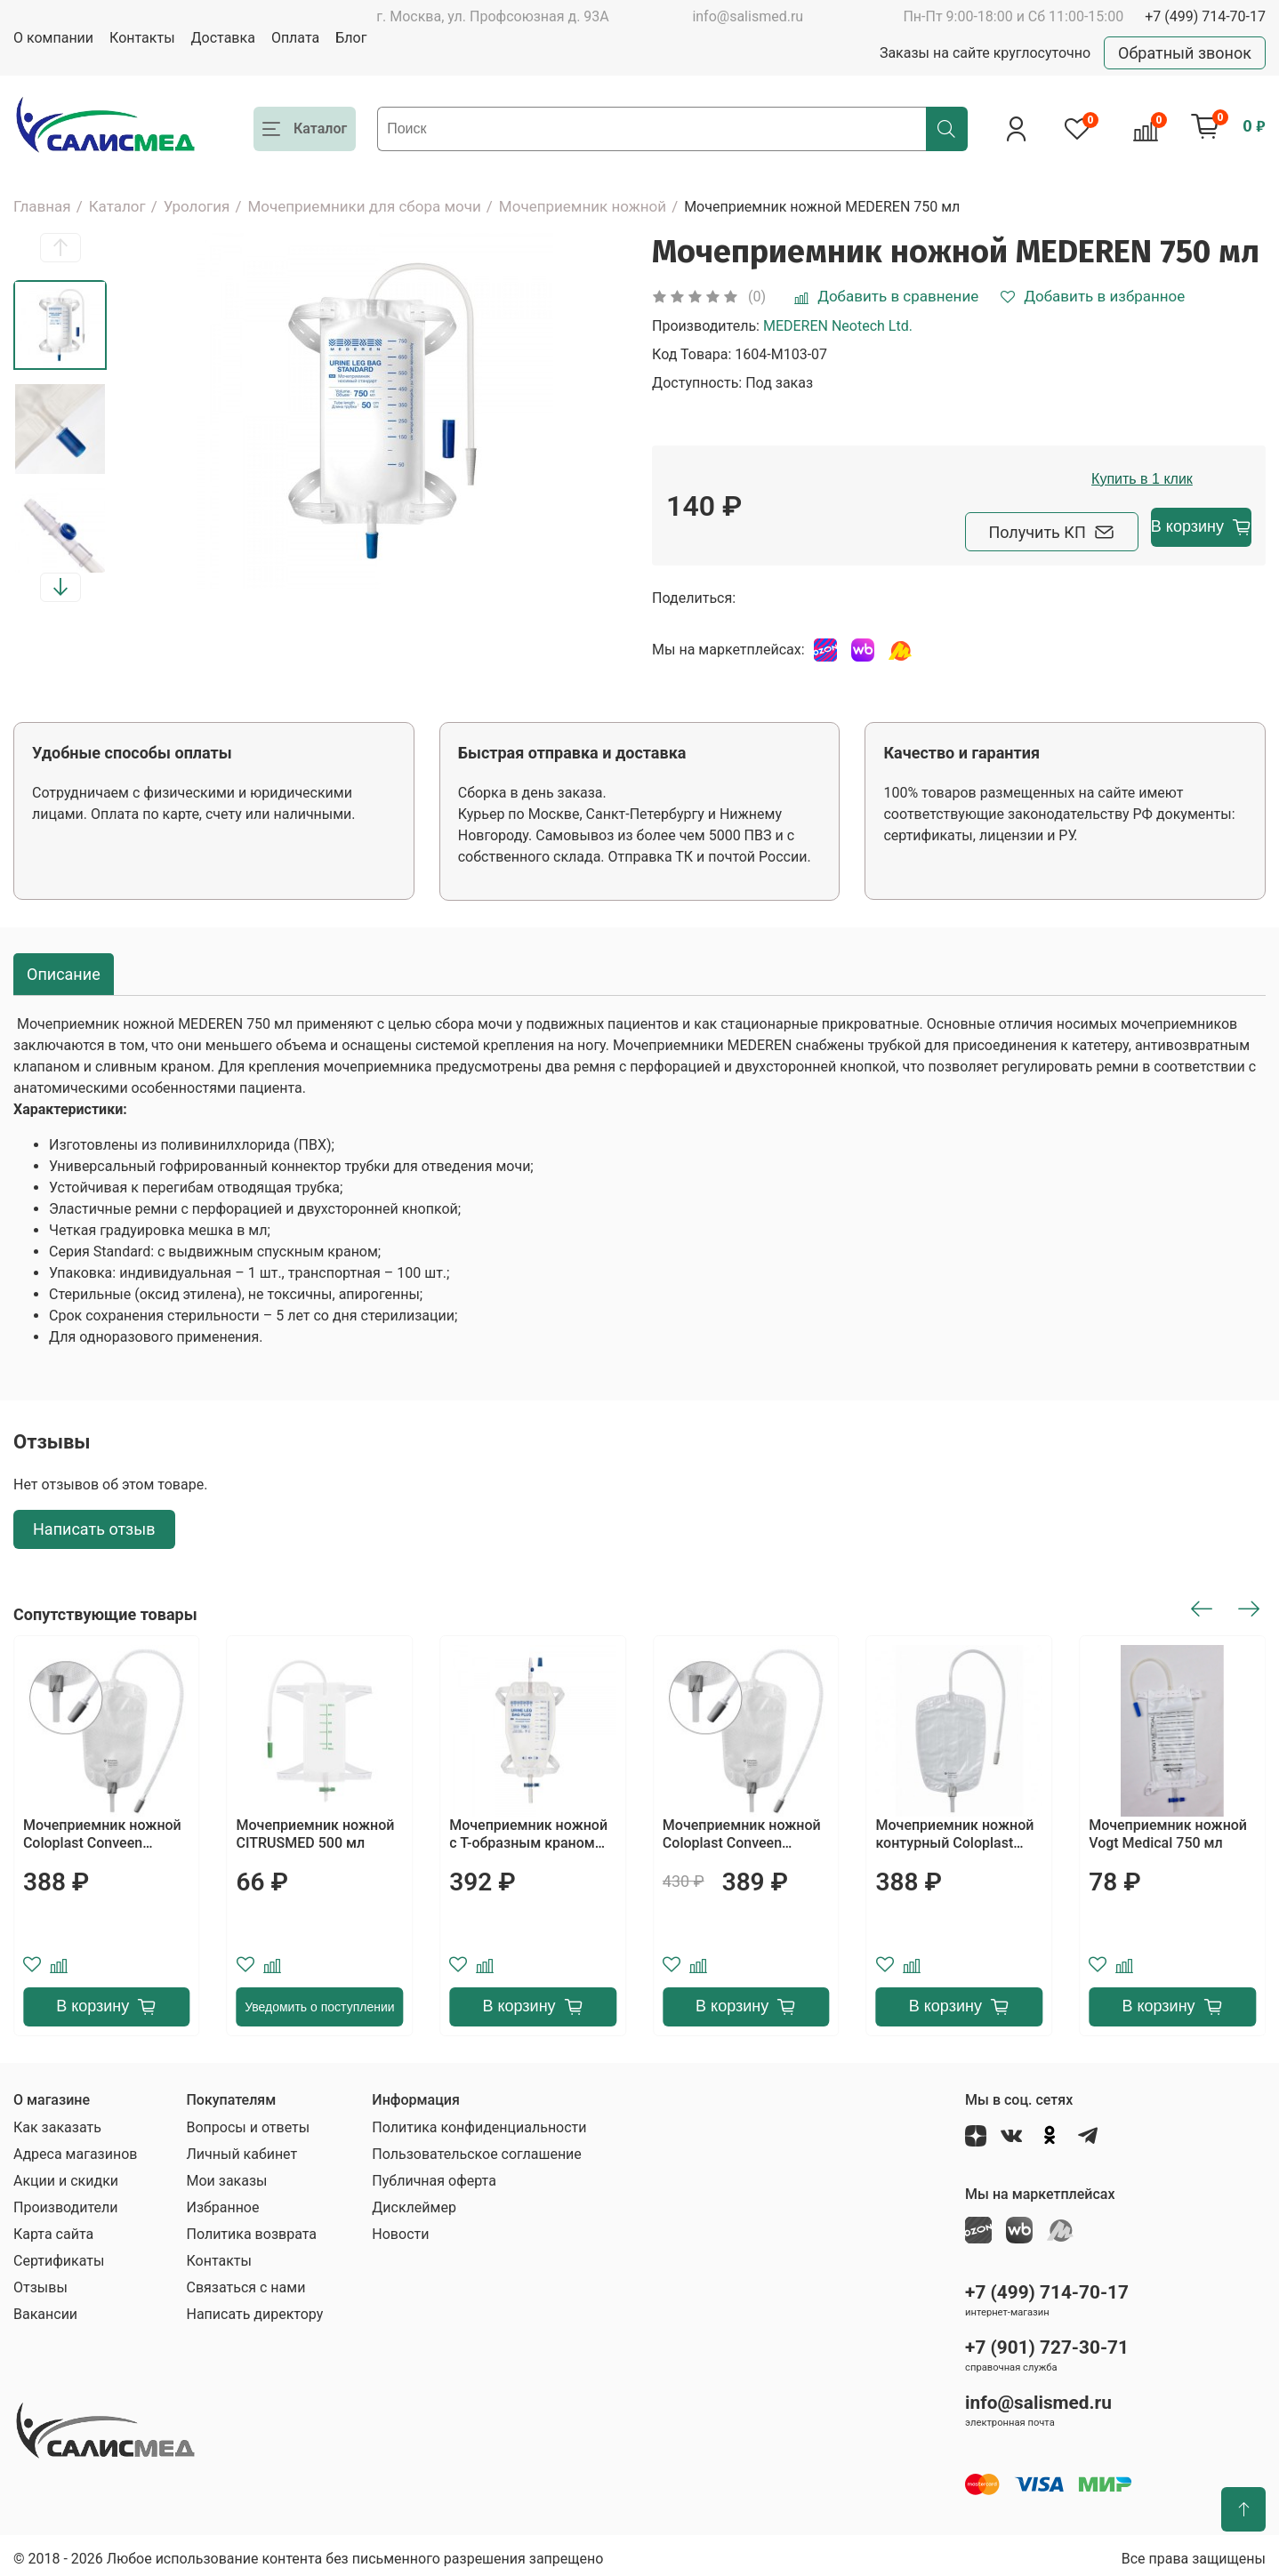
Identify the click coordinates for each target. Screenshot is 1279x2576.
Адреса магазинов (75, 2148)
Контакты (141, 37)
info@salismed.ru (747, 16)
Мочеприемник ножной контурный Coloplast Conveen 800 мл (955, 1829)
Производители (65, 2202)
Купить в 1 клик (1158, 478)
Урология (197, 206)
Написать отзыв (94, 1524)
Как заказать (57, 2122)
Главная (42, 206)
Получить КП (960, 527)
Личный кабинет (241, 2148)
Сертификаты (58, 2255)
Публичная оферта (434, 2175)
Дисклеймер (414, 2202)
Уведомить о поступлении (319, 2001)
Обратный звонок (1184, 53)
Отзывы (40, 2282)
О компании (53, 37)
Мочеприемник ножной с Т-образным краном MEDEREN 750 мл (528, 1829)
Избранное (222, 2202)
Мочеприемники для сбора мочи (363, 206)
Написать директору (254, 2308)
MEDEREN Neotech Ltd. (838, 325)
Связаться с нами (245, 2282)
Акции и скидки (65, 2175)
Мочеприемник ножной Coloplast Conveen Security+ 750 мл (102, 1829)
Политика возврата (251, 2228)
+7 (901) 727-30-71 (1047, 2342)
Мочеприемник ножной (582, 206)
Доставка (223, 37)
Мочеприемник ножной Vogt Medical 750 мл (1168, 1828)
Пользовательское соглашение (477, 2148)
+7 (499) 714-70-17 (1205, 16)
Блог (350, 37)
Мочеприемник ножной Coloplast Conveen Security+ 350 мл (742, 1829)
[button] (60, 247)
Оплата (295, 37)
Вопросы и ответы (248, 2122)
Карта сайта (53, 2228)
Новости (400, 2228)
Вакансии (45, 2308)
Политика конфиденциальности (479, 2122)
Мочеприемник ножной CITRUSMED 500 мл (316, 1828)
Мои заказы (226, 2175)
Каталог (117, 206)
